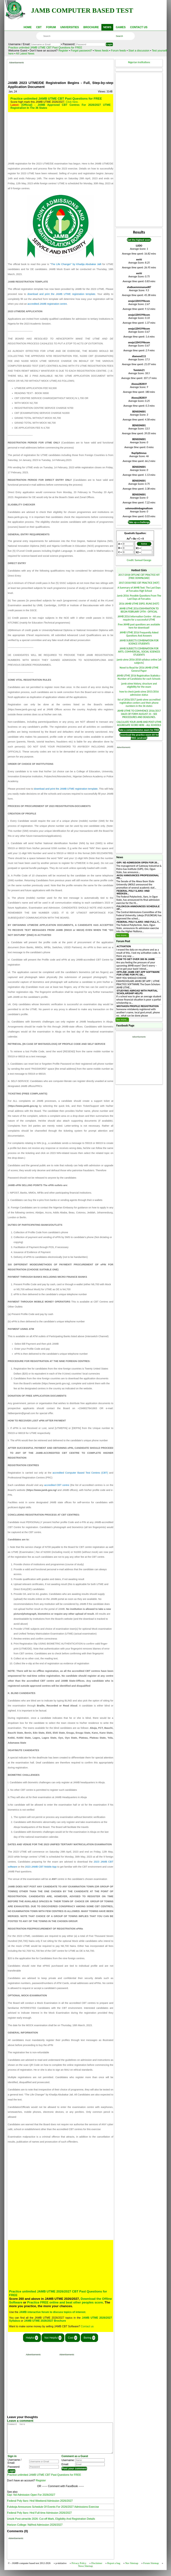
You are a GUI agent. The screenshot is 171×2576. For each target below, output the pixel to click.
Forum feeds (118, 50)
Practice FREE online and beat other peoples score (65, 2302)
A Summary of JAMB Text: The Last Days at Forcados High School (139, 589)
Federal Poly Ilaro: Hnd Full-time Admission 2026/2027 (39, 2518)
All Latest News (25, 53)
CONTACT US (138, 27)
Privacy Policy (79, 2569)
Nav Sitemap (131, 2569)
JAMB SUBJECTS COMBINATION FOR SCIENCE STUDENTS (139, 642)
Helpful (32, 2338)
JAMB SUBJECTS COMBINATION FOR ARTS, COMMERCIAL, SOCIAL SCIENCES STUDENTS (139, 651)
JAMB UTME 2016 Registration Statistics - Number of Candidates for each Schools (139, 677)
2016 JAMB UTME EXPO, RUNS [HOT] (139, 603)
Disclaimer (96, 2569)
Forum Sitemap (151, 2569)
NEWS (107, 27)
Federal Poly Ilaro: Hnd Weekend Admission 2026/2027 (40, 2506)
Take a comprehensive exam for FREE (139, 729)
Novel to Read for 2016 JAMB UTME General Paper (139, 669)
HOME (28, 27)
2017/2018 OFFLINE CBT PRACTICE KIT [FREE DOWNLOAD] (139, 576)
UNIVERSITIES (69, 27)
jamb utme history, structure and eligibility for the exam (139, 685)
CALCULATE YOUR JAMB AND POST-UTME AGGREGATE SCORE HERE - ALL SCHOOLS (139, 723)
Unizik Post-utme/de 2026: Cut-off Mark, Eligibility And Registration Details (51, 2524)
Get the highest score (139, 239)
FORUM (51, 27)
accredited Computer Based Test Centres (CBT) (80, 1472)
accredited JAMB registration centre (47, 304)
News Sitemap (85, 2572)
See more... (122, 935)
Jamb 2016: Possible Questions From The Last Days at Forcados (139, 597)
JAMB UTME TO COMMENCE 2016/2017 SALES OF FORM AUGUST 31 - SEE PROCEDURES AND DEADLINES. (139, 714)
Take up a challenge (139, 522)
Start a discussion (138, 50)
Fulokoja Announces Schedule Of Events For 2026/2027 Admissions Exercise (53, 2512)
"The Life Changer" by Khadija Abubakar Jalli (75, 264)
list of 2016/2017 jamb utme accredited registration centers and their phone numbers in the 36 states (139, 702)
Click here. (72, 101)
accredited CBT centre (56, 1485)
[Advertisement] (70, 71)
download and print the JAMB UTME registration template (61, 294)
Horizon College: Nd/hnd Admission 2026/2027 (35, 2530)
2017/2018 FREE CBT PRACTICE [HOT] (139, 582)
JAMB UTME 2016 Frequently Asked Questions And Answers (139, 634)
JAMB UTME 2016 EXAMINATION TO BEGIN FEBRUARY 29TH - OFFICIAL (139, 610)
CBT (39, 27)
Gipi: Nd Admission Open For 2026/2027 (31, 2500)
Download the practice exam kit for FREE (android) (139, 736)
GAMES (121, 27)
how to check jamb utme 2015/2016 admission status (139, 693)
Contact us (87, 2326)
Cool (72, 2338)
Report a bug (113, 2569)
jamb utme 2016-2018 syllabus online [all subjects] (139, 661)
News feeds (102, 50)
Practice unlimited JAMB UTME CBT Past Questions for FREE (45, 47)
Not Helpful (52, 2338)
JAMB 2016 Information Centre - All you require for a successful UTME (139, 618)
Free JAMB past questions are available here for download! (139, 626)
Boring (89, 2338)
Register (63, 50)
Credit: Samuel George (139, 560)
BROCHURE (91, 27)
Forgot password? (82, 50)
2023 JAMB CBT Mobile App (41, 1866)
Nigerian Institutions (139, 62)
